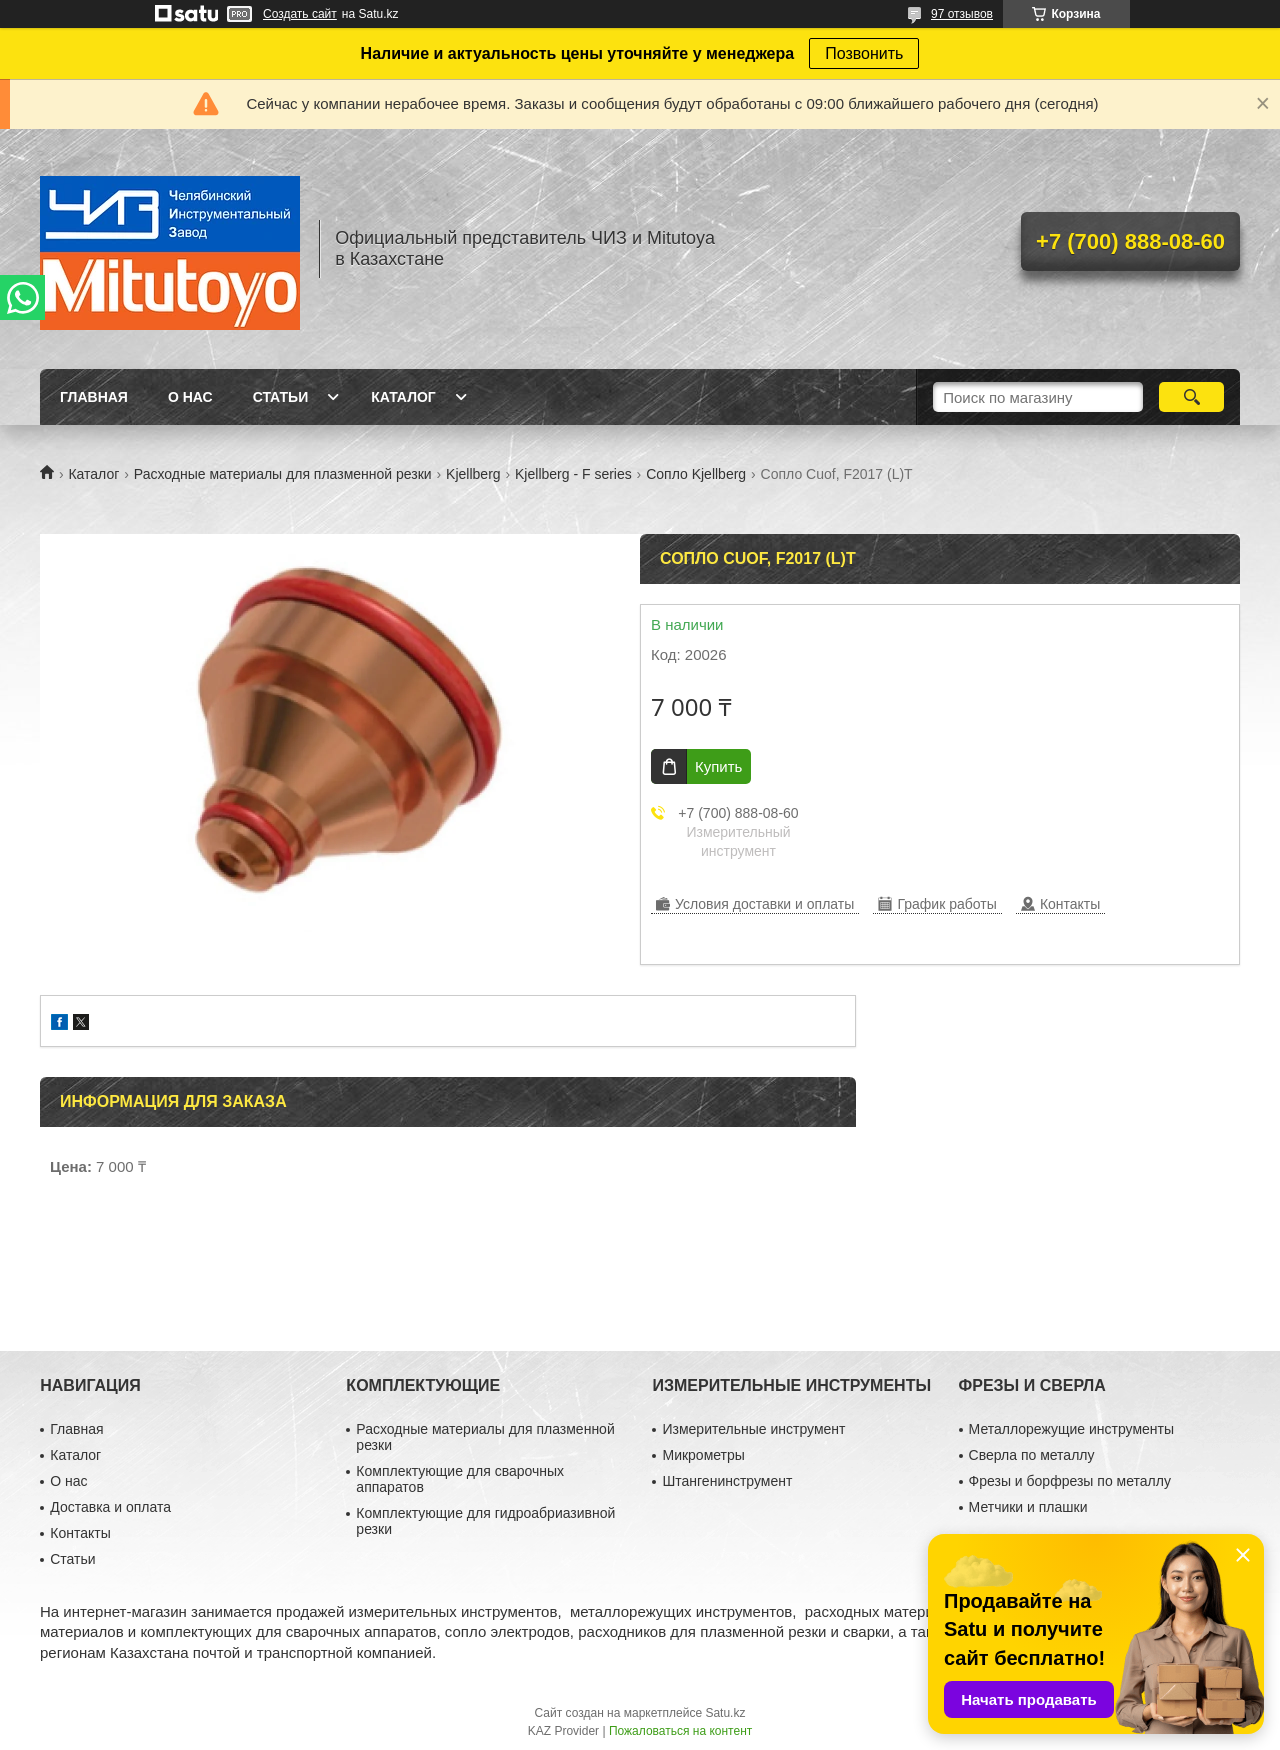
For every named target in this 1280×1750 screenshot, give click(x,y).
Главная (94, 397)
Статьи (281, 397)
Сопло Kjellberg (696, 474)
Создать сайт (300, 14)
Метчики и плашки (1028, 1507)
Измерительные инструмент (753, 1429)
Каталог (403, 397)
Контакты (80, 1533)
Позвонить (864, 53)
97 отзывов (962, 14)
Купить (718, 766)
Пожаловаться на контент (680, 1731)
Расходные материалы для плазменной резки (283, 474)
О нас (190, 397)
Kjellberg (473, 474)
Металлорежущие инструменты (1071, 1429)
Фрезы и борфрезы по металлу (1070, 1481)
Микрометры (703, 1455)
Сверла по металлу (1032, 1455)
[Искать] (1191, 397)
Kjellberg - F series (573, 474)
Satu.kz (725, 1713)
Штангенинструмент (727, 1481)
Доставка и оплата (110, 1507)
